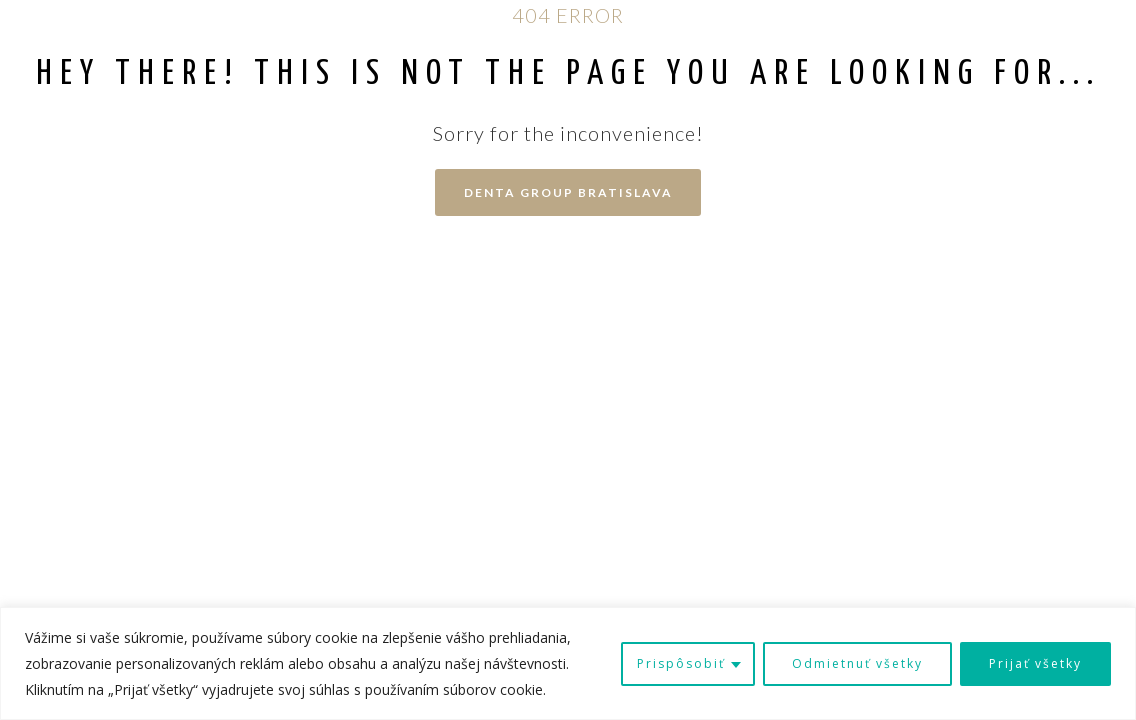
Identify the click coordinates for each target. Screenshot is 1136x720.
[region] (568, 663)
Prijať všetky (1035, 663)
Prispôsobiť (681, 663)
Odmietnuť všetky (857, 663)
